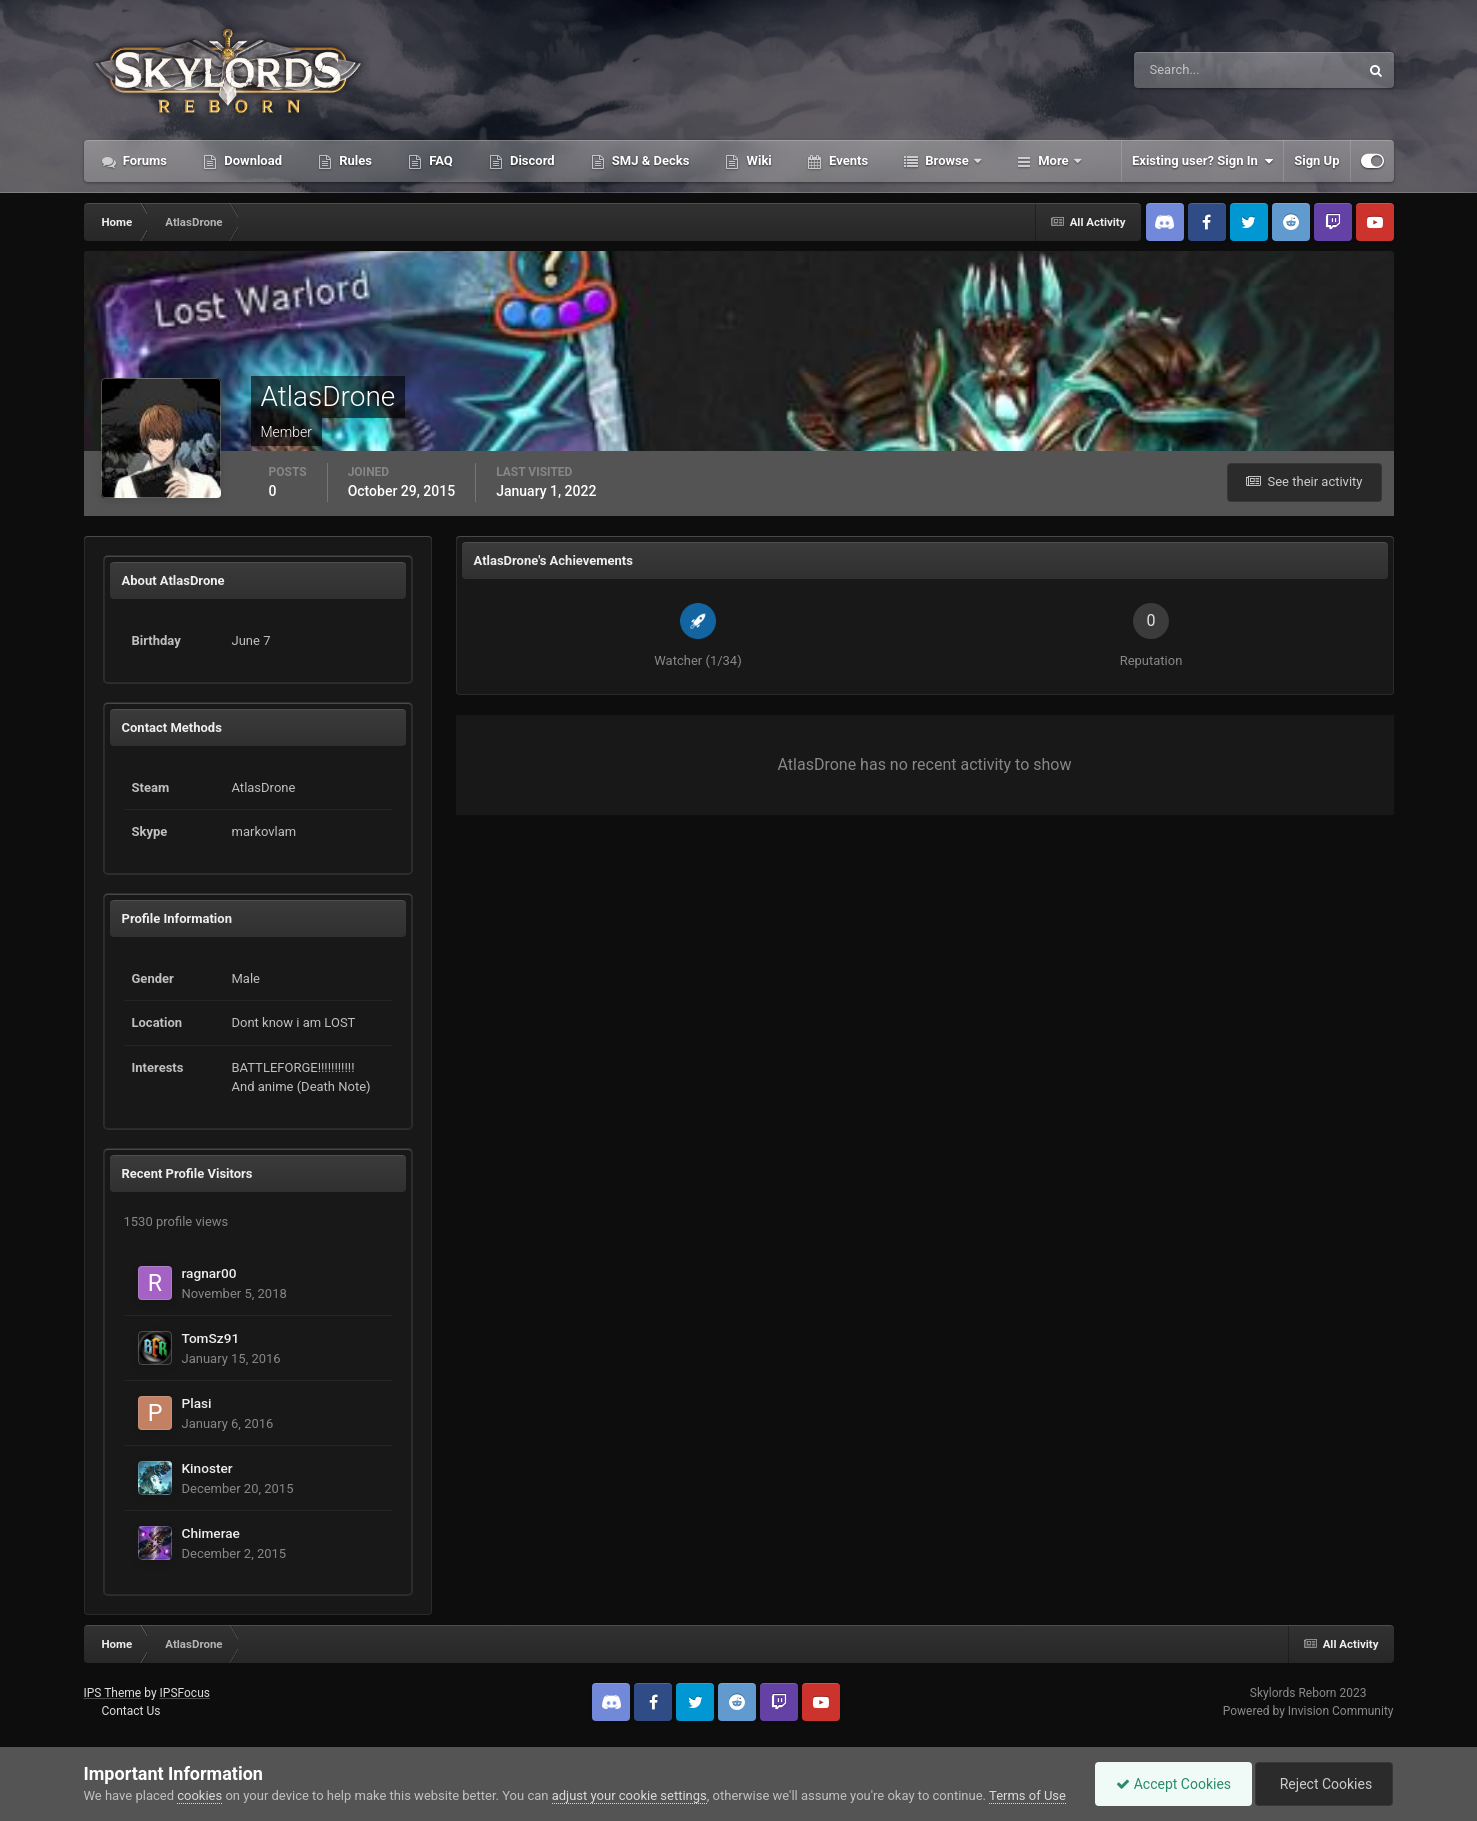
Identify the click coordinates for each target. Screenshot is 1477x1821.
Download (251, 160)
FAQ (439, 160)
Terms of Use (1027, 1795)
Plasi (197, 1403)
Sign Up (1316, 160)
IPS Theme (113, 1693)
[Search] (1185, 70)
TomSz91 (211, 1338)
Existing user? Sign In (1202, 161)
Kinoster (207, 1468)
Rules (354, 160)
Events (847, 160)
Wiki (757, 160)
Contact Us (130, 1711)
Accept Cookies (1173, 1784)
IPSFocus (185, 1693)
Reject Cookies (1324, 1784)
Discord (531, 160)
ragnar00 (209, 1273)
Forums (144, 160)
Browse (947, 160)
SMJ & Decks (649, 160)
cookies (199, 1795)
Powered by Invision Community (1308, 1711)
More (1053, 160)
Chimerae (211, 1533)
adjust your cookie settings (629, 1795)
